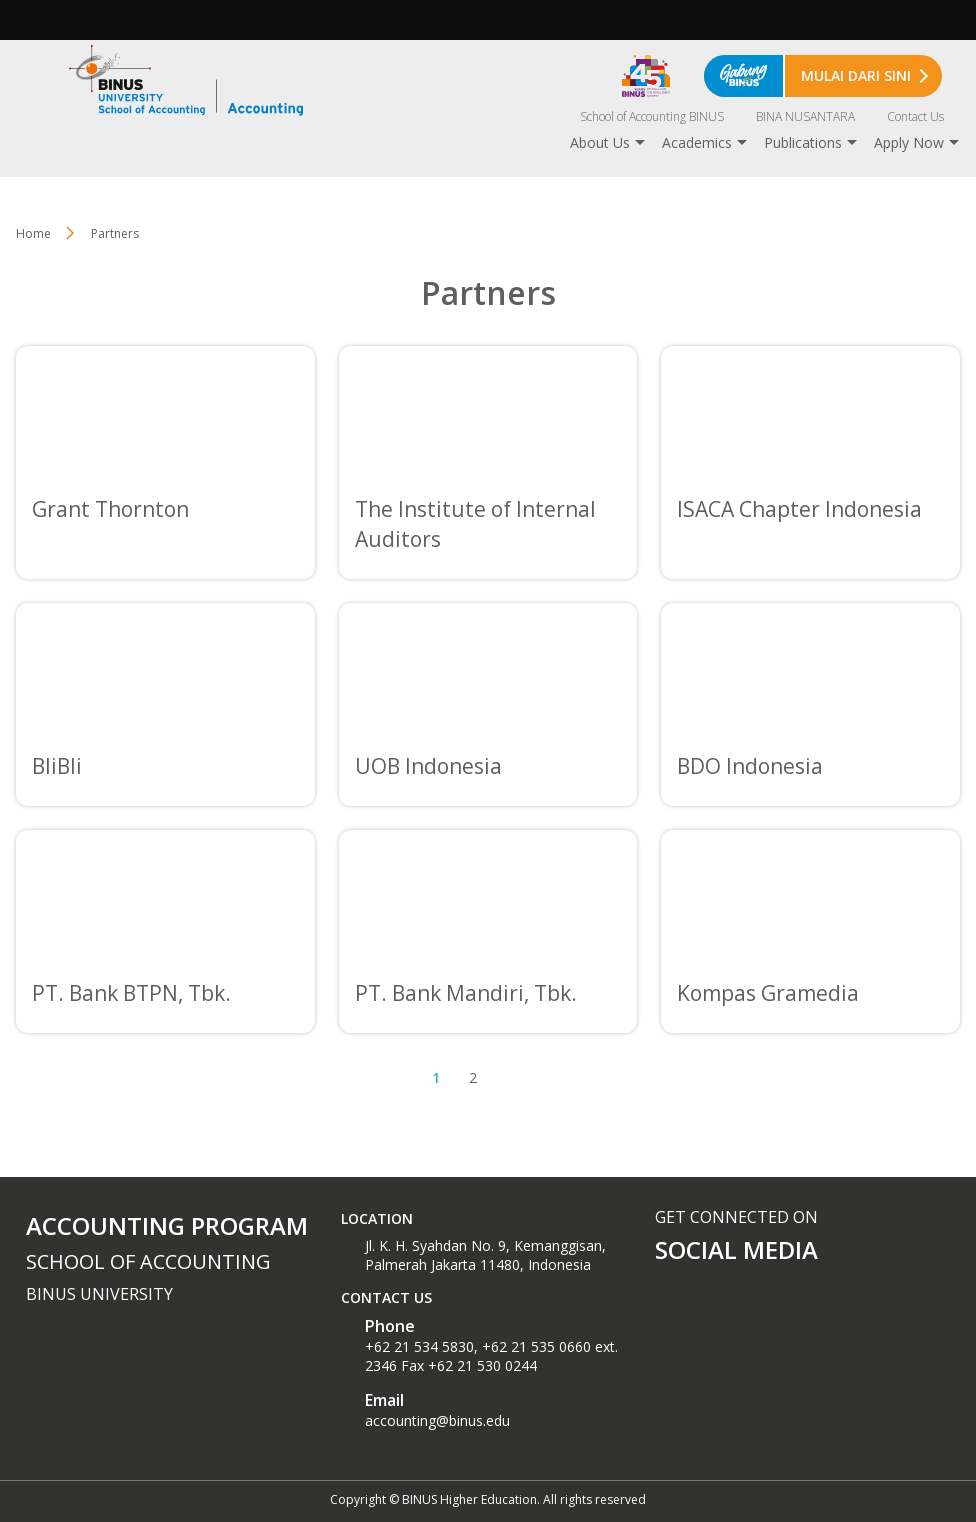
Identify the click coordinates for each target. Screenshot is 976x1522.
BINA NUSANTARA (805, 116)
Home (33, 233)
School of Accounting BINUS (652, 116)
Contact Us (915, 116)
